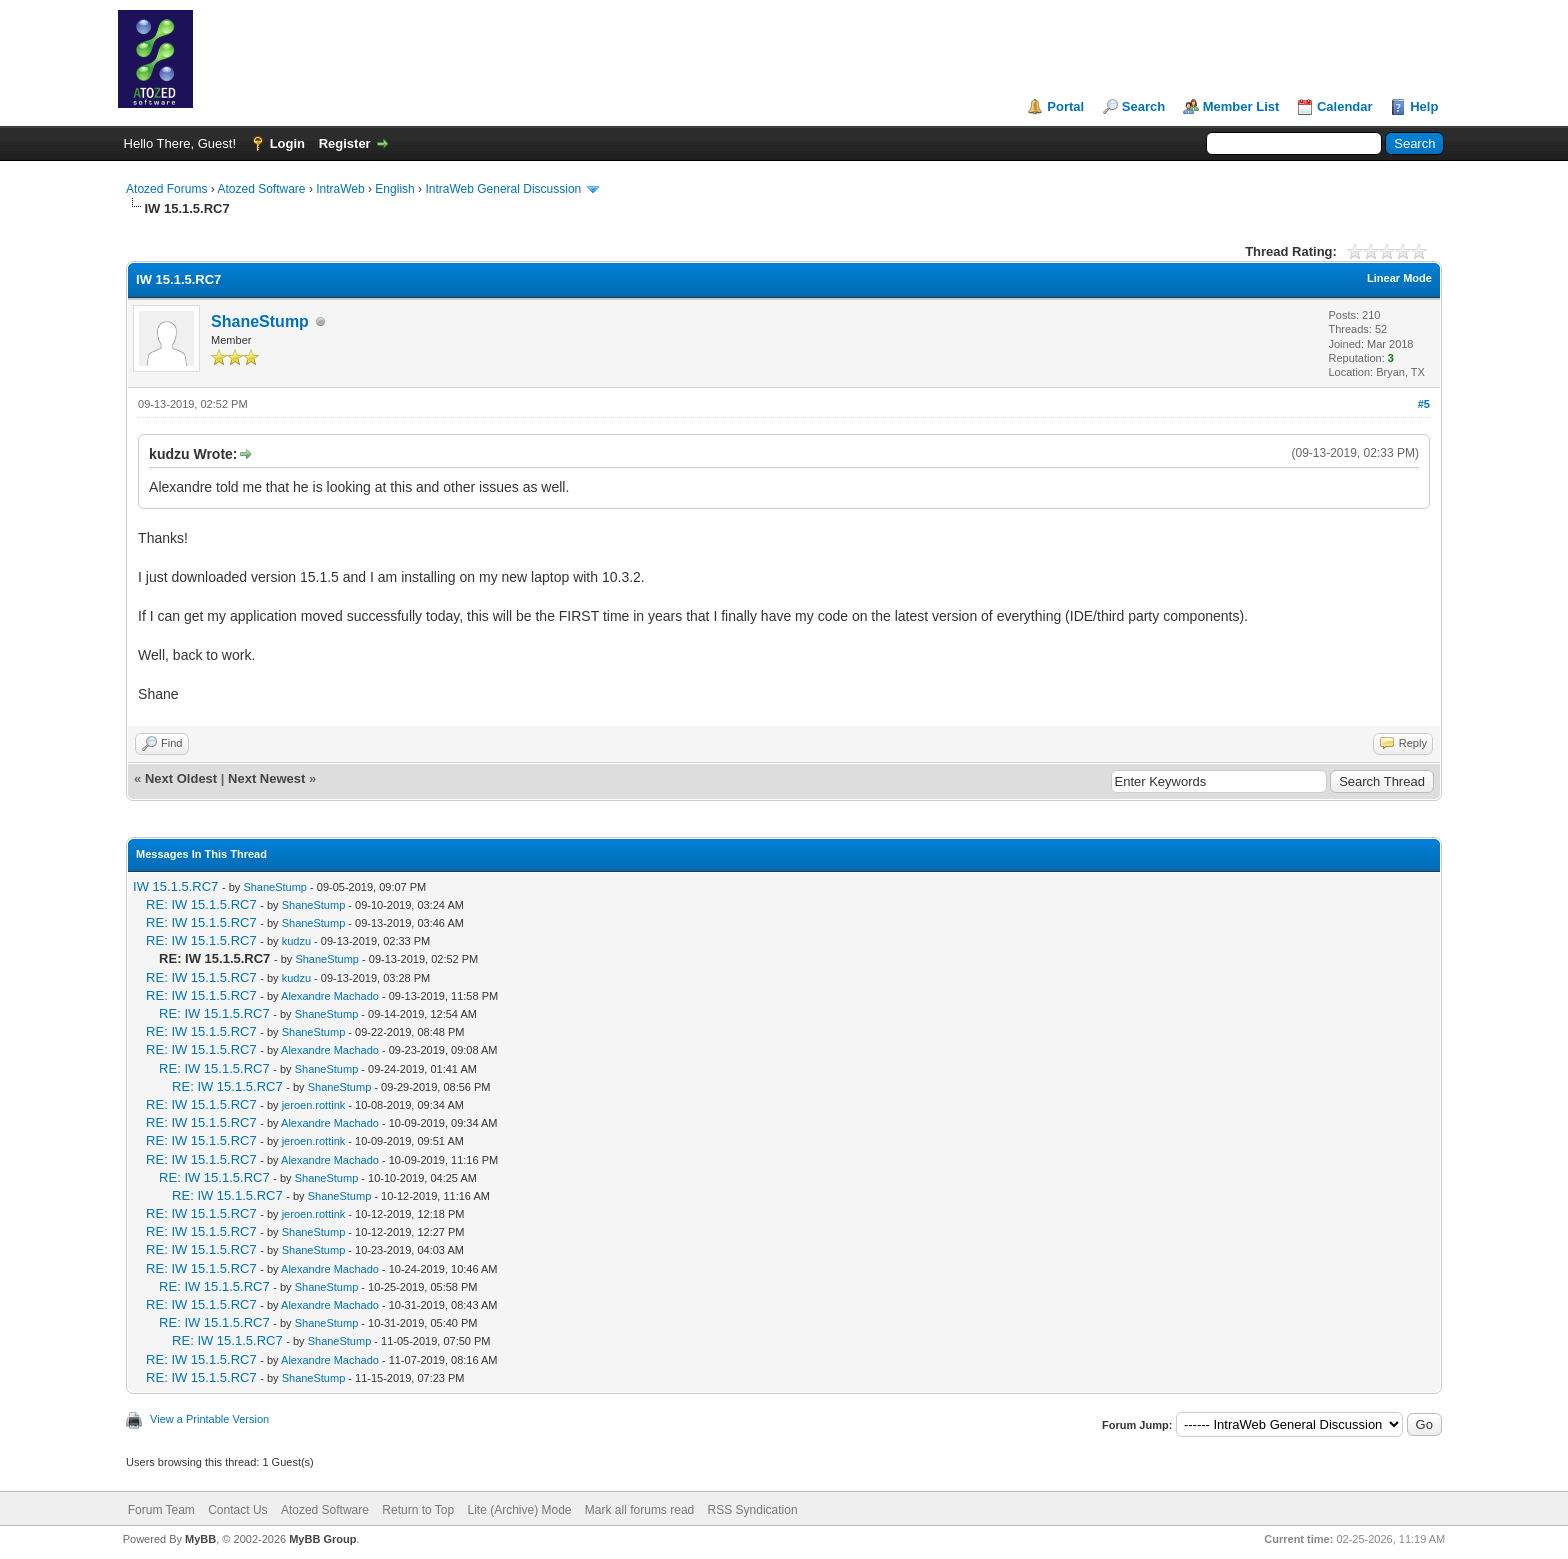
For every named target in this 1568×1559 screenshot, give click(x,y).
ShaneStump (260, 321)
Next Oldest (181, 778)
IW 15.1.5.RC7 (175, 886)
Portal (1065, 106)
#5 (1424, 404)
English (394, 189)
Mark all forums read (639, 1510)
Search (1143, 106)
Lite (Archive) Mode (519, 1510)
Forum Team (161, 1510)
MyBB (200, 1539)
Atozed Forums (166, 189)
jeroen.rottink (314, 1105)
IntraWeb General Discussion (503, 189)
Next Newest (266, 778)
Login (287, 143)
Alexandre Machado (330, 996)
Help (1424, 106)
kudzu (296, 941)
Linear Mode (1399, 278)
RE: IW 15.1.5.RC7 (201, 904)
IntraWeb (340, 189)
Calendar (1345, 106)
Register (345, 143)
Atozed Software (261, 189)
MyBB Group (322, 1539)
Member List (1241, 106)
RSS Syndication (753, 1510)
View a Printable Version (209, 1419)
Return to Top (418, 1510)
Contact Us (237, 1510)
